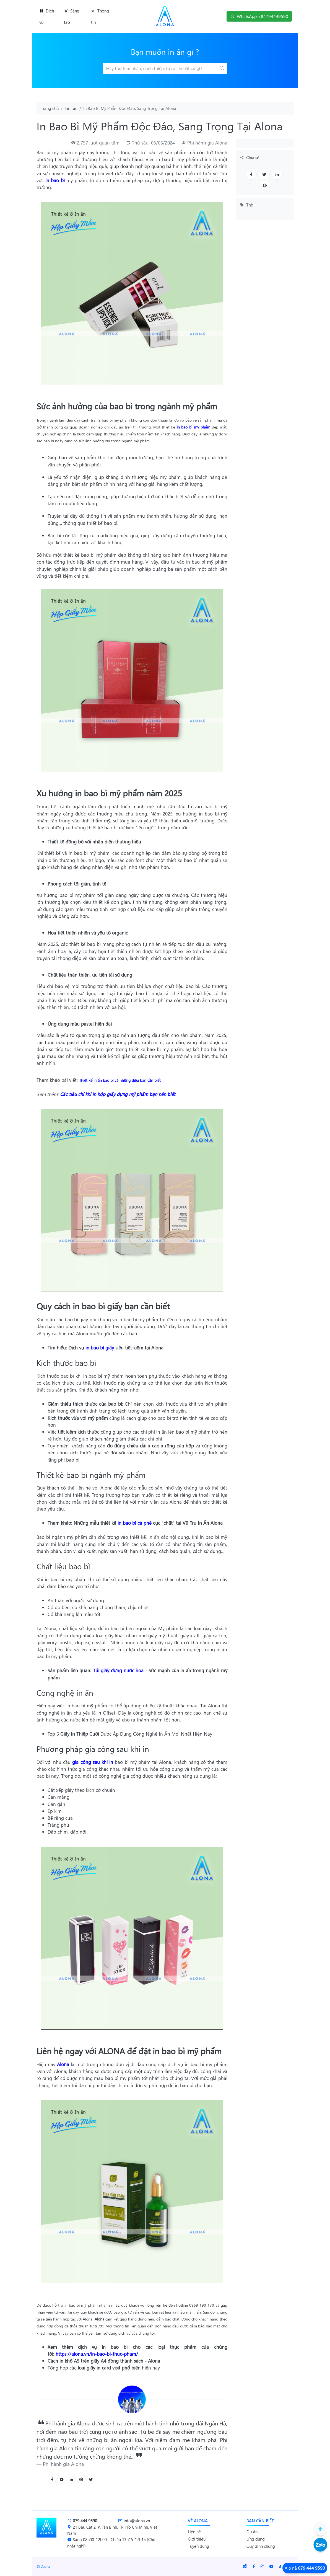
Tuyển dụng (198, 2546)
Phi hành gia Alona (207, 143)
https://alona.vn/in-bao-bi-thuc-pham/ (97, 2354)
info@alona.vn (134, 2520)
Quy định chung (260, 2546)
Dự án (252, 2531)
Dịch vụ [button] (46, 16)
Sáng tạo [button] (71, 16)
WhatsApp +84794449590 (259, 16)
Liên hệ (194, 2531)
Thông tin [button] (100, 16)
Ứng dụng (255, 2539)
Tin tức (71, 108)
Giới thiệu (197, 2539)
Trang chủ (50, 108)
